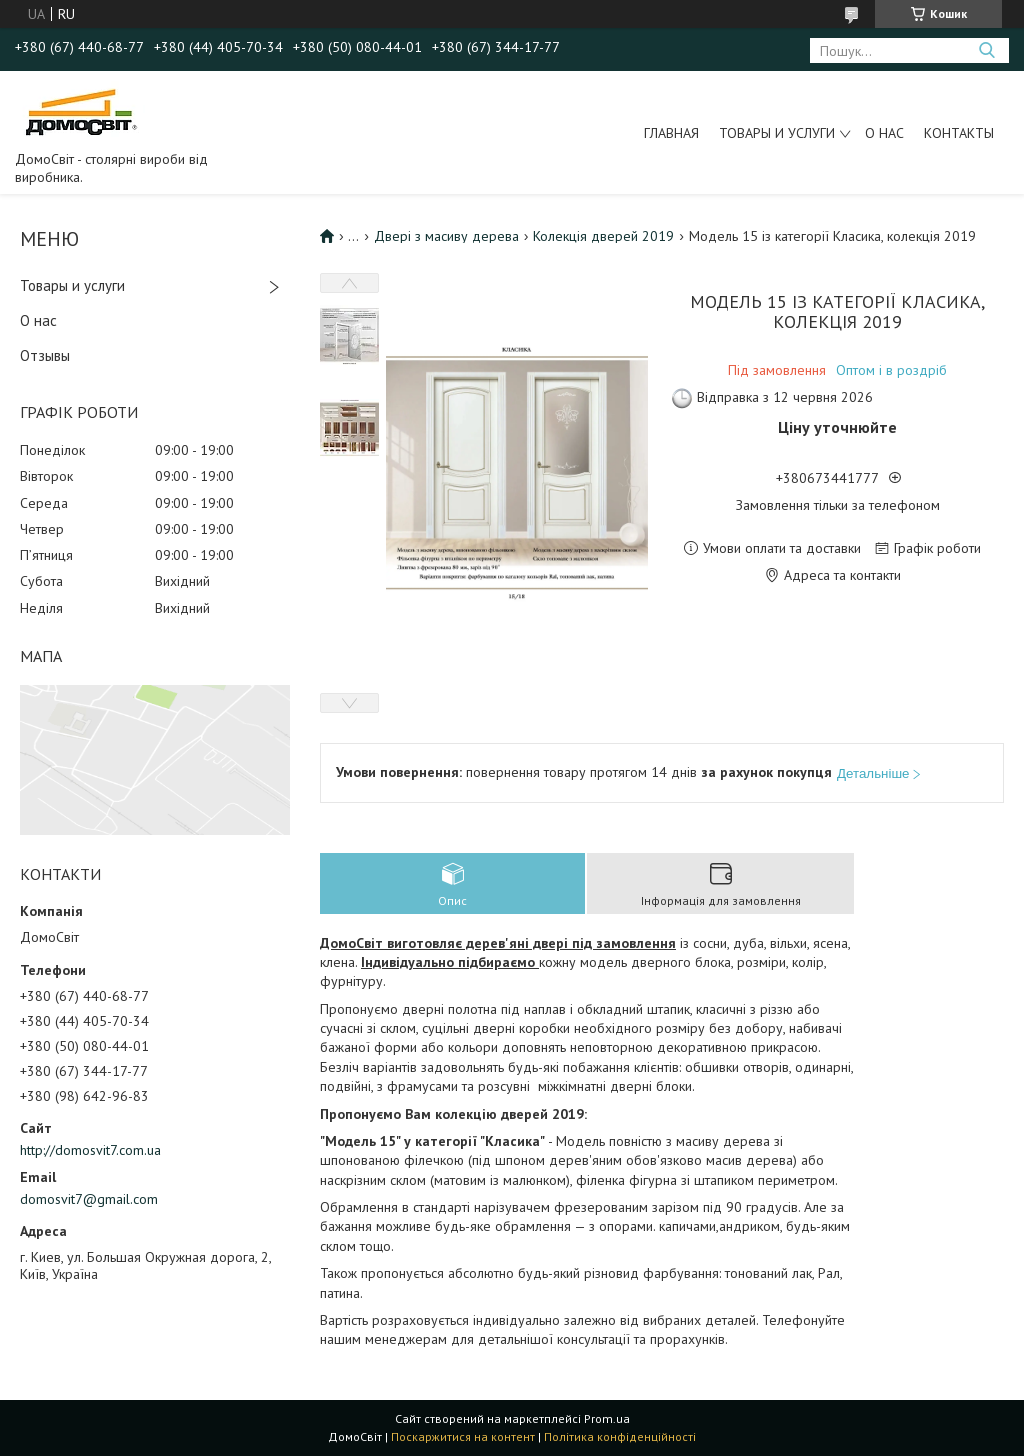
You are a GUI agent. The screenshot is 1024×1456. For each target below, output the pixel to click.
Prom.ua (607, 1418)
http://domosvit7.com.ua (90, 1150)
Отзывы (45, 355)
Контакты (959, 133)
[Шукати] (986, 50)
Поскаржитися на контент (463, 1436)
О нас (884, 133)
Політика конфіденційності (620, 1436)
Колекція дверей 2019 (603, 236)
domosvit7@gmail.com (89, 1199)
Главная (671, 133)
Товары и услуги (777, 133)
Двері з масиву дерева (446, 236)
